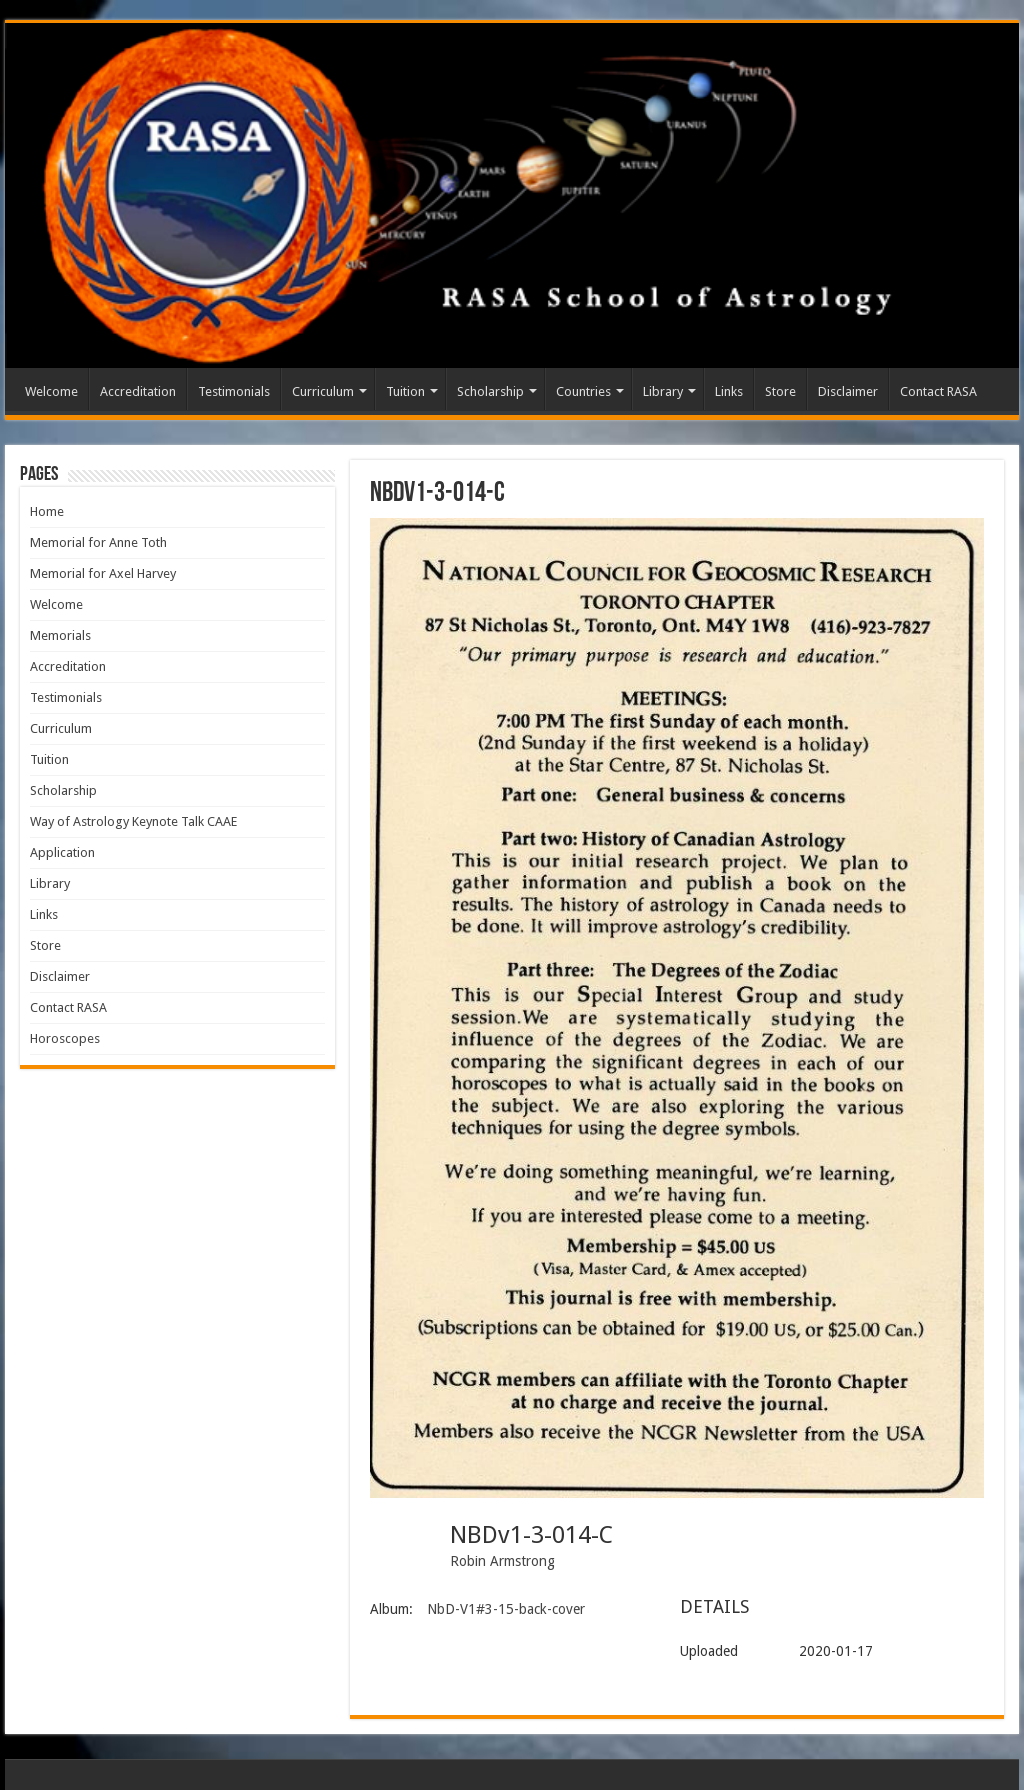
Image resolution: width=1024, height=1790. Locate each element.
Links (729, 391)
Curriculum (323, 391)
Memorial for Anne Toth (98, 542)
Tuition (405, 391)
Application (62, 852)
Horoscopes (65, 1038)
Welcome (51, 391)
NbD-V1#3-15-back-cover (506, 1609)
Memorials (60, 635)
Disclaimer (848, 391)
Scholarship (490, 391)
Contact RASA (938, 391)
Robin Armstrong (502, 1561)
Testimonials (234, 391)
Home (47, 511)
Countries (583, 391)
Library (663, 391)
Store (780, 391)
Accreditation (138, 391)
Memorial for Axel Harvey (103, 573)
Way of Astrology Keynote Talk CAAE (133, 821)
